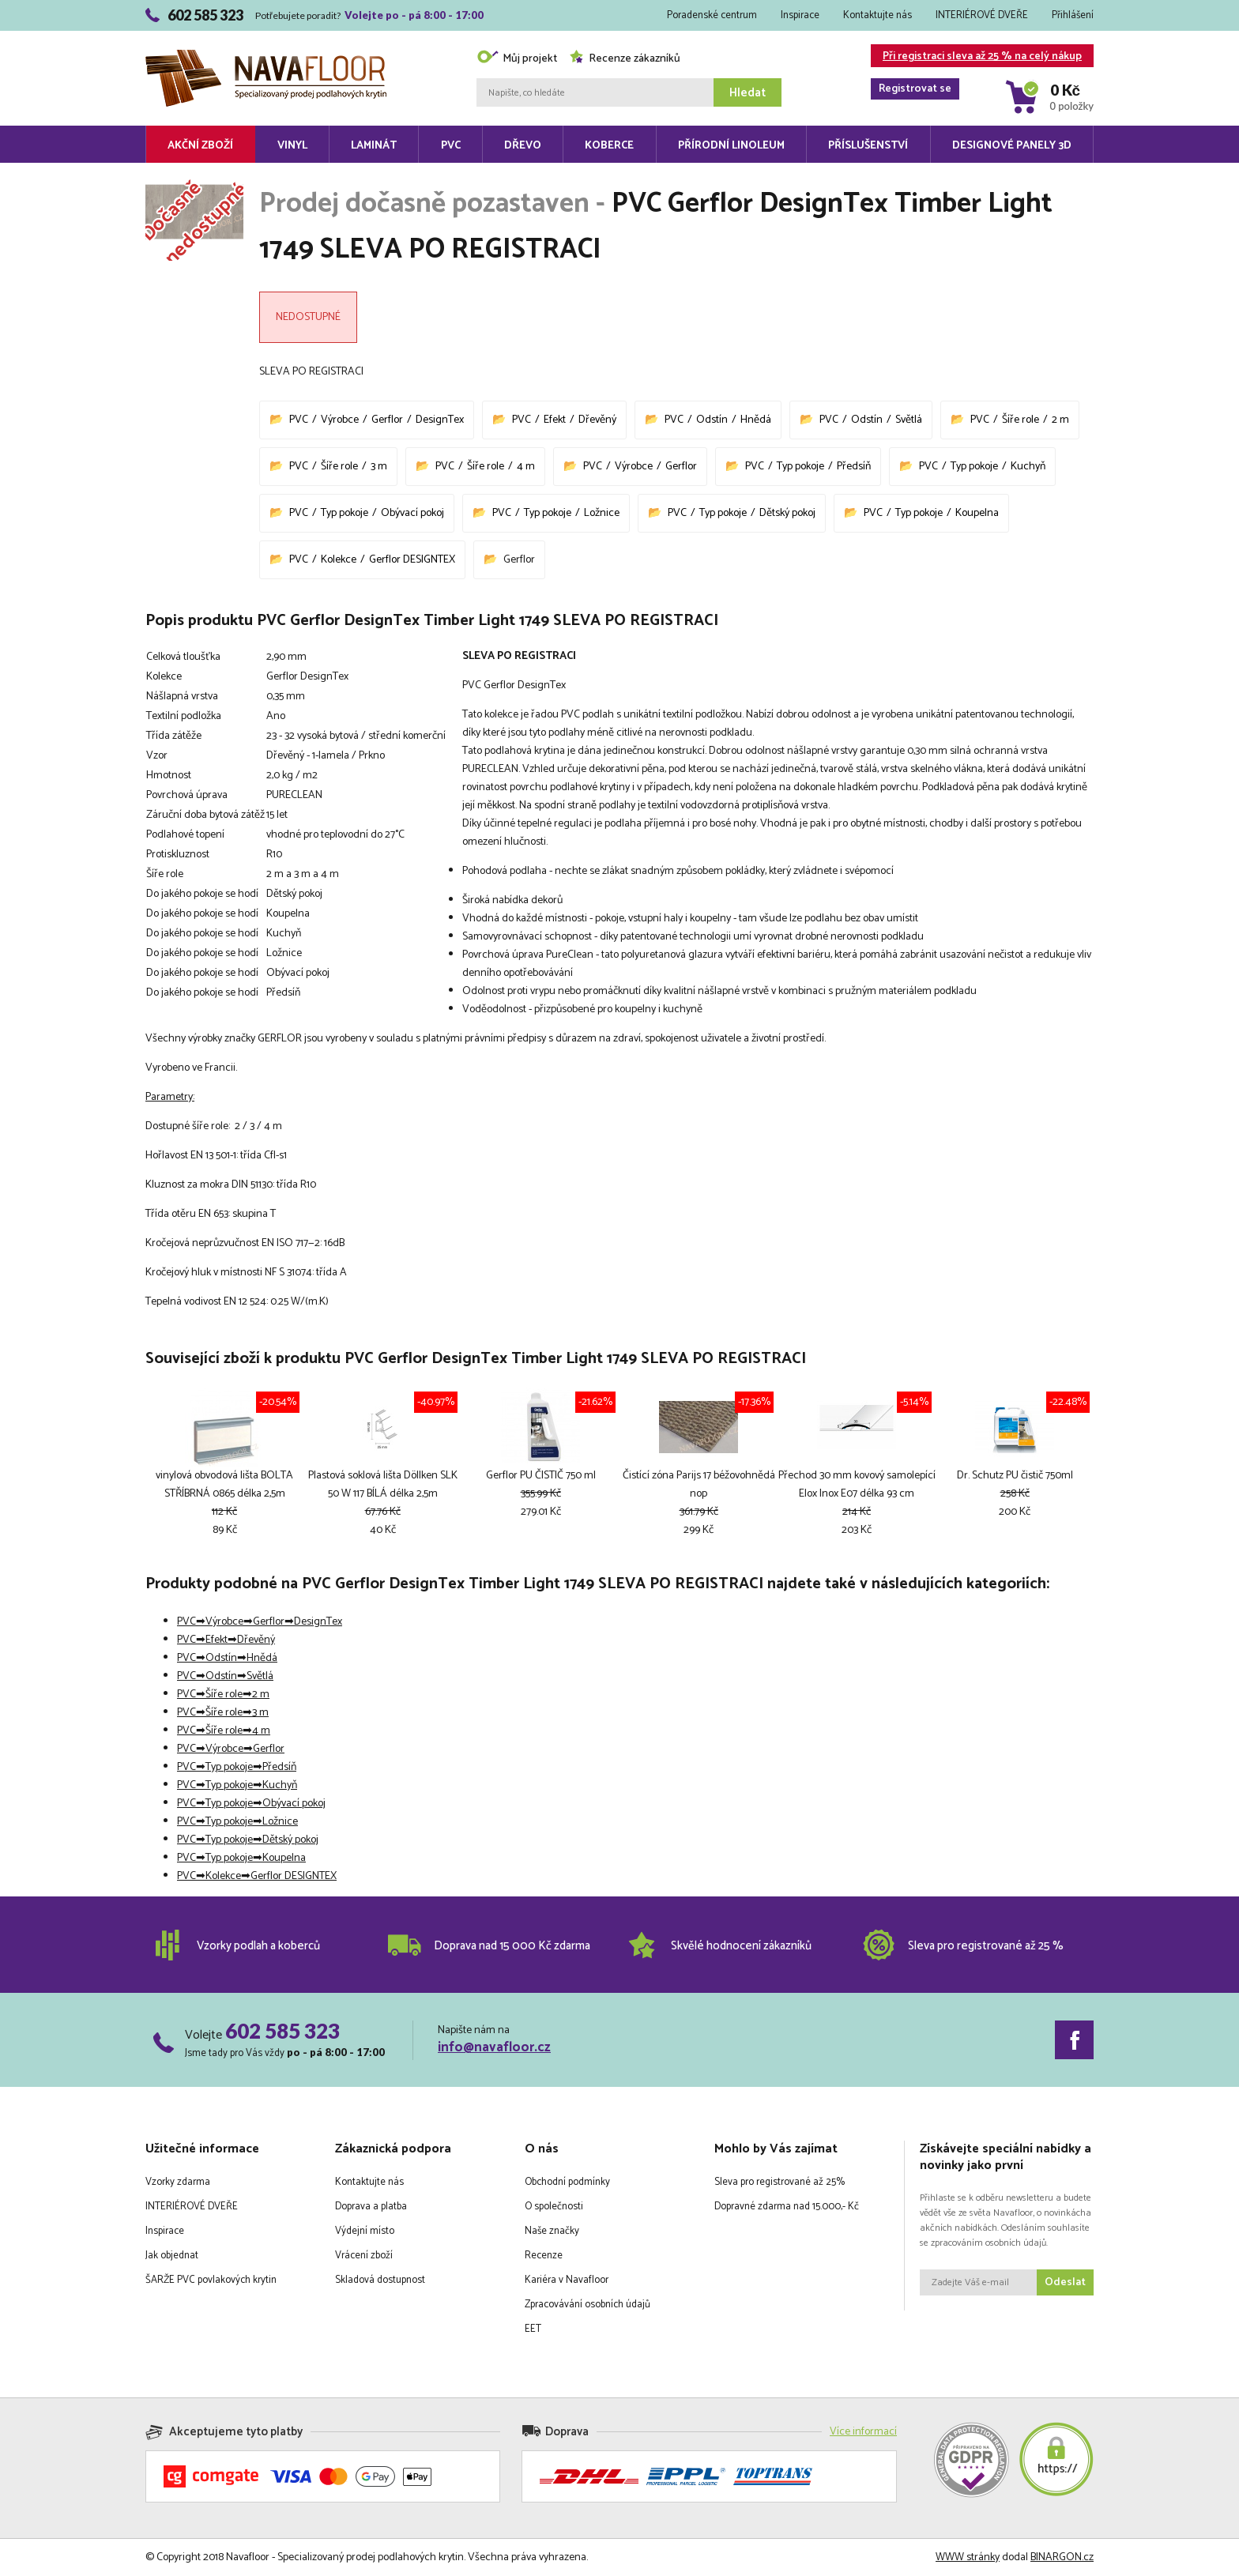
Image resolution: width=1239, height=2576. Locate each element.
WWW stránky (968, 2557)
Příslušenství (868, 146)
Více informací (863, 2432)
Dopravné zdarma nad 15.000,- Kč (786, 2206)
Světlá (908, 420)
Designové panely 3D (1011, 146)
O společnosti (554, 2206)
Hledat (747, 93)
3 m (379, 467)
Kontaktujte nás (877, 15)
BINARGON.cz (1062, 2557)
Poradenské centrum (712, 15)
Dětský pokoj (787, 513)
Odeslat (1065, 2282)
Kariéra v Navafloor (566, 2280)
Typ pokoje (800, 467)
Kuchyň (1028, 467)
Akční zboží (200, 146)
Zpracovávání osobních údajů (587, 2304)
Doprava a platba (371, 2206)
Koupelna (977, 513)
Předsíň (854, 467)
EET (533, 2329)
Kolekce (338, 560)
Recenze (544, 2255)
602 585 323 (282, 2030)
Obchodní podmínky (567, 2182)
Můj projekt (516, 59)
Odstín (712, 420)
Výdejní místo (364, 2231)
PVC (451, 146)
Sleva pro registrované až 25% (779, 2182)
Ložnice (602, 513)
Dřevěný (597, 420)
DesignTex (440, 420)
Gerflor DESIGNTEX (412, 560)
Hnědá (755, 420)
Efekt (555, 420)
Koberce (609, 146)
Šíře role (1020, 420)
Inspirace (800, 15)
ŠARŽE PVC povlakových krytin (211, 2280)
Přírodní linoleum (731, 146)
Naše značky (552, 2231)
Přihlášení (1073, 15)
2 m (1060, 420)
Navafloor (265, 56)
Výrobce (340, 420)
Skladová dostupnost (380, 2280)
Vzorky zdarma (177, 2182)
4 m (526, 467)
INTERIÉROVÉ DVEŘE (982, 15)
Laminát (374, 146)
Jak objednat (171, 2255)
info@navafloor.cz (494, 2047)
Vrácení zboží (364, 2255)
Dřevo (522, 146)
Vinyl (292, 146)
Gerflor (387, 420)
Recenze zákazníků (624, 59)
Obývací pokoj (412, 513)
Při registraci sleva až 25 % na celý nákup (976, 57)
